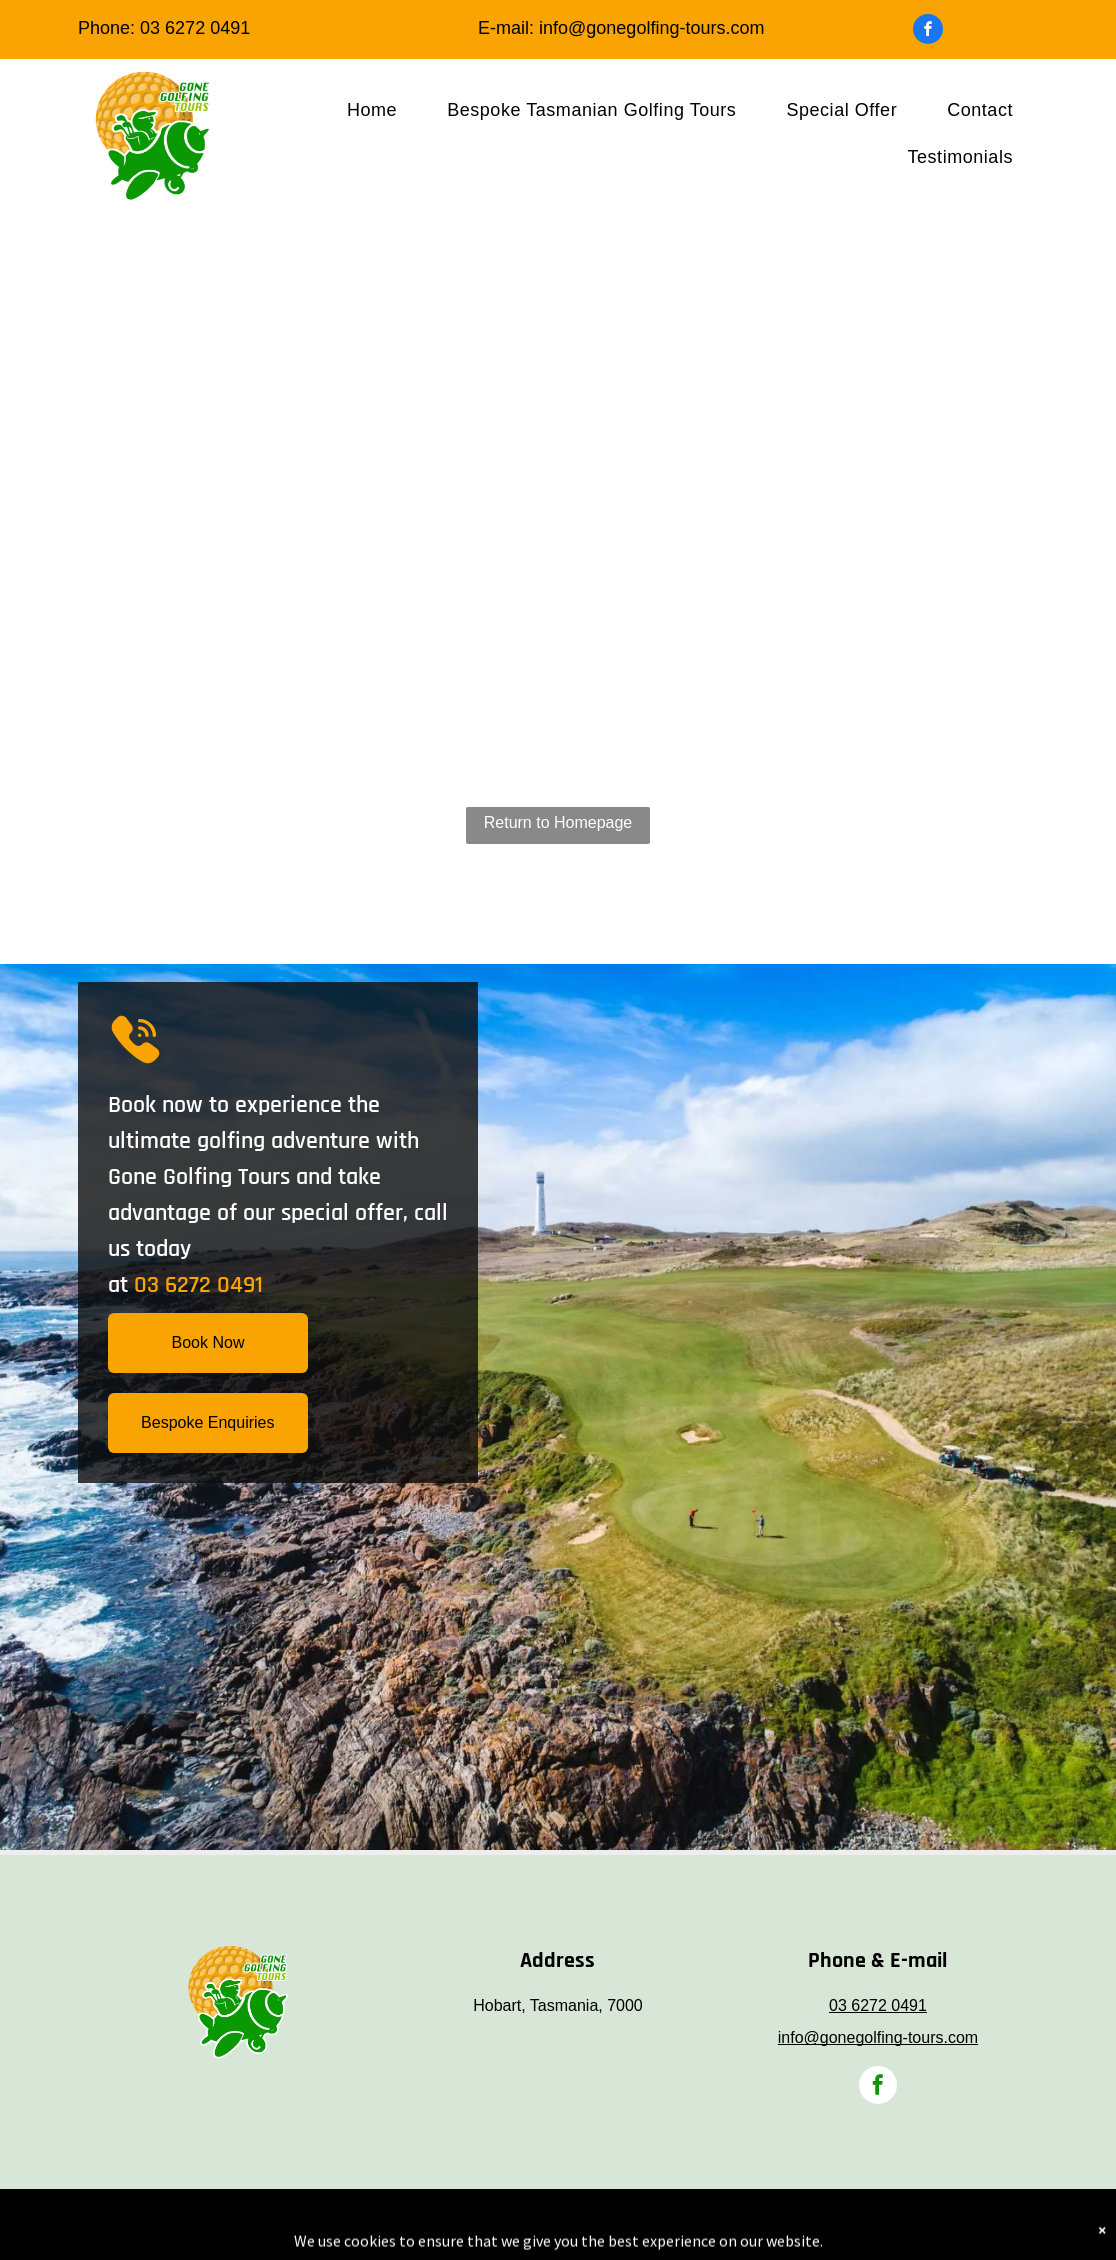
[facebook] (928, 31)
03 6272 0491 (195, 28)
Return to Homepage (558, 822)
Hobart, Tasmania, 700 (553, 2005)
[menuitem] (372, 109)
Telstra (575, 2221)
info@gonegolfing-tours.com (651, 28)
